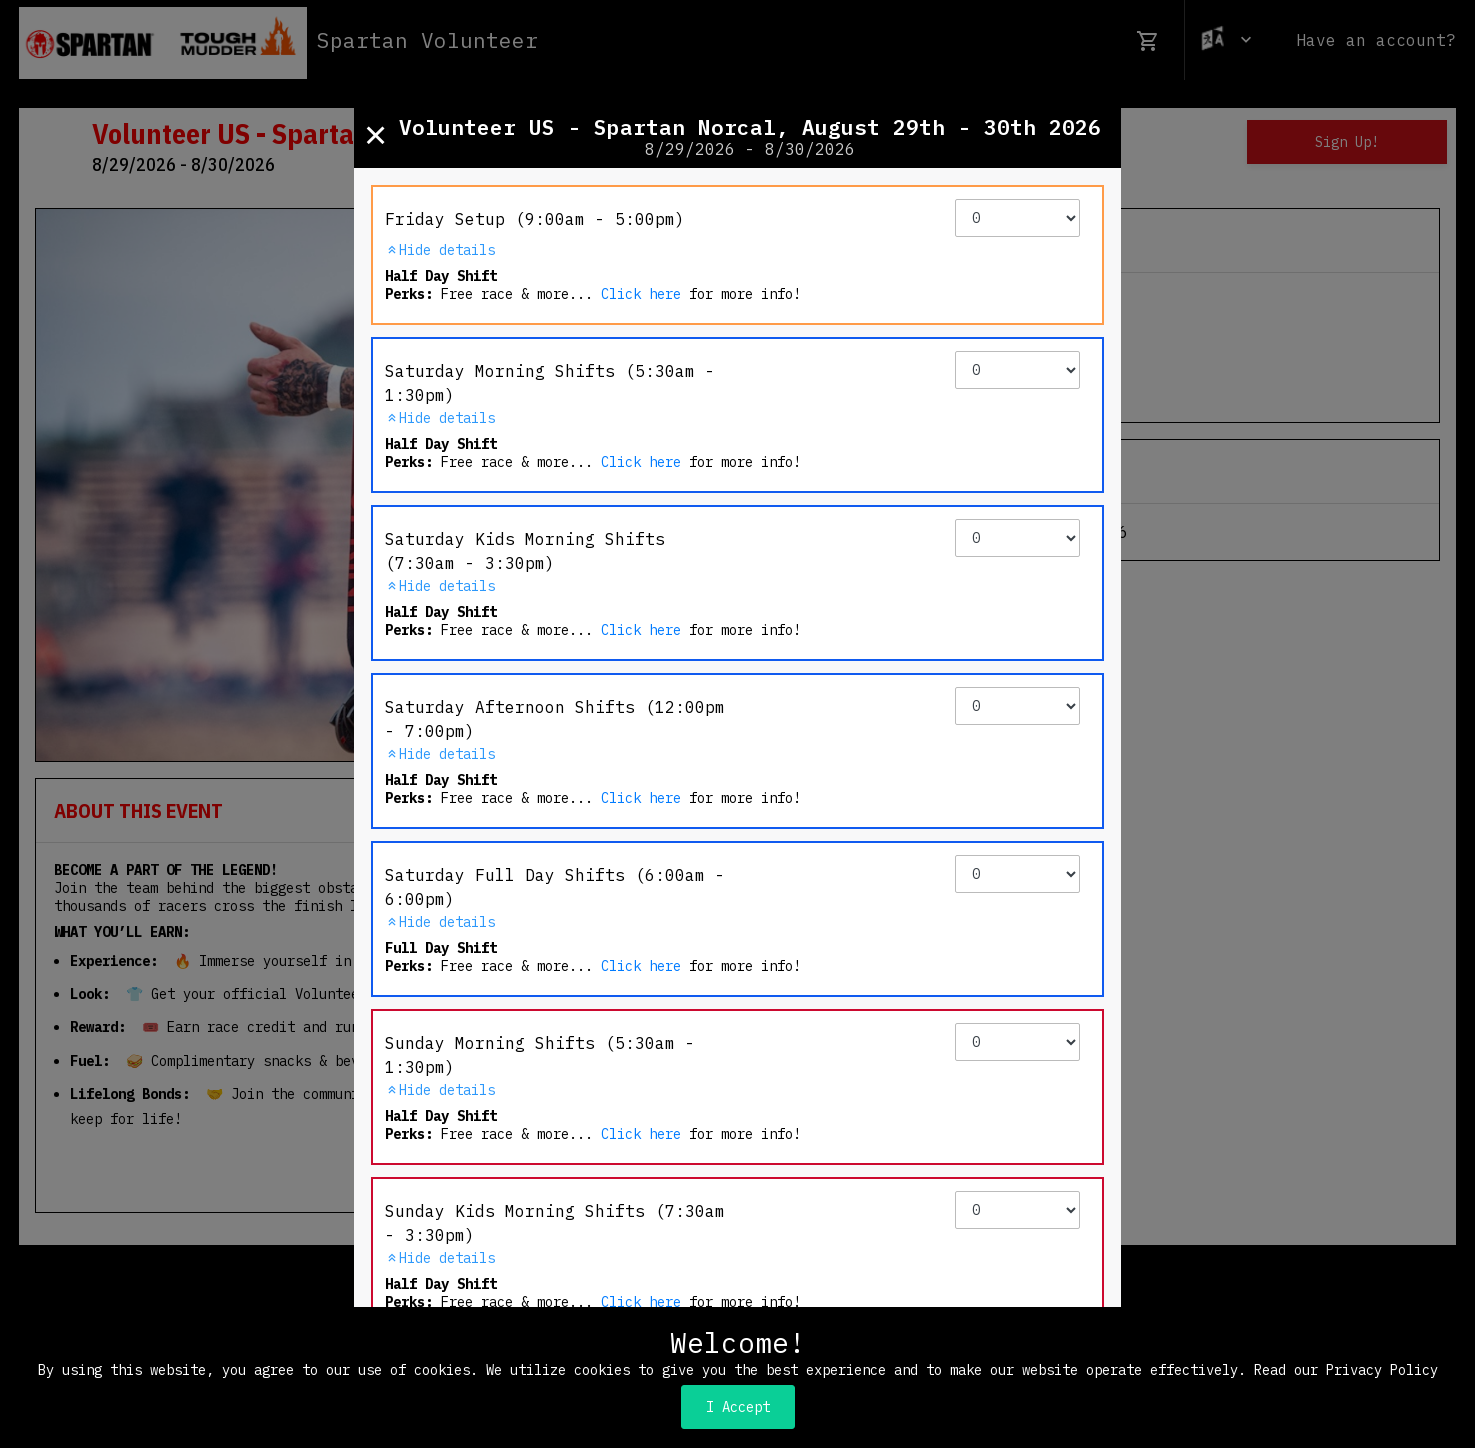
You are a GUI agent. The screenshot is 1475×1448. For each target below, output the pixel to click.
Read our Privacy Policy (1346, 1370)
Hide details (440, 250)
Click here (641, 294)
